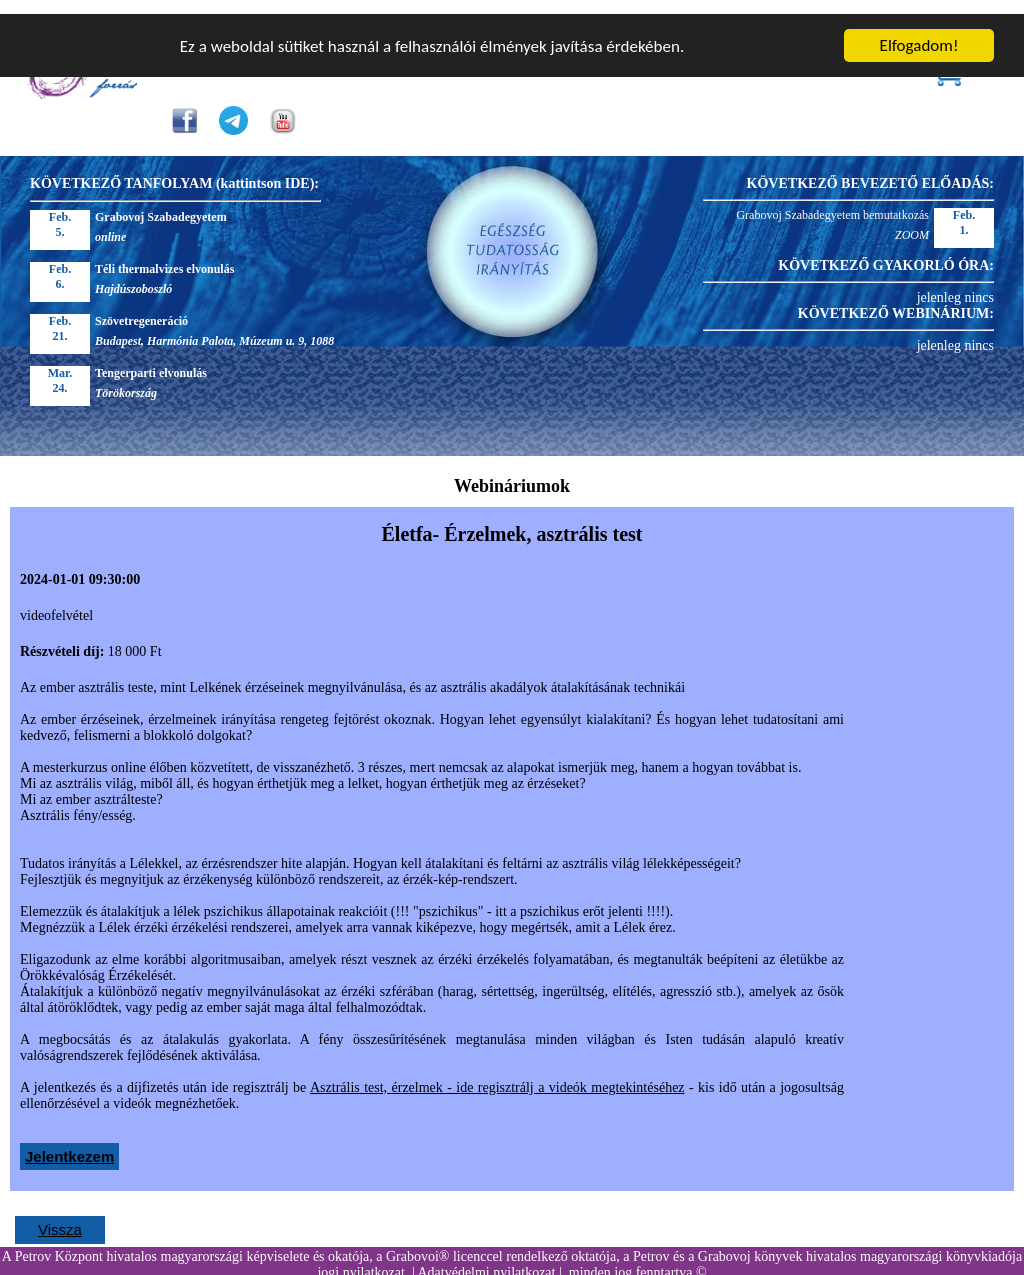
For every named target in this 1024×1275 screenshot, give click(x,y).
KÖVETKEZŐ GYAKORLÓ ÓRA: (886, 251)
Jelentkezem (69, 1142)
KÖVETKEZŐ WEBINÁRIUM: (896, 299)
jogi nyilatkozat (360, 1258)
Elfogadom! (919, 31)
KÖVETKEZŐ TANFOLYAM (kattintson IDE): (174, 169)
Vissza (60, 1215)
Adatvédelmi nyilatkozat (486, 1258)
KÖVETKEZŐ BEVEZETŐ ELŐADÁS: (870, 169)
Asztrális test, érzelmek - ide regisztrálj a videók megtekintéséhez (497, 1073)
